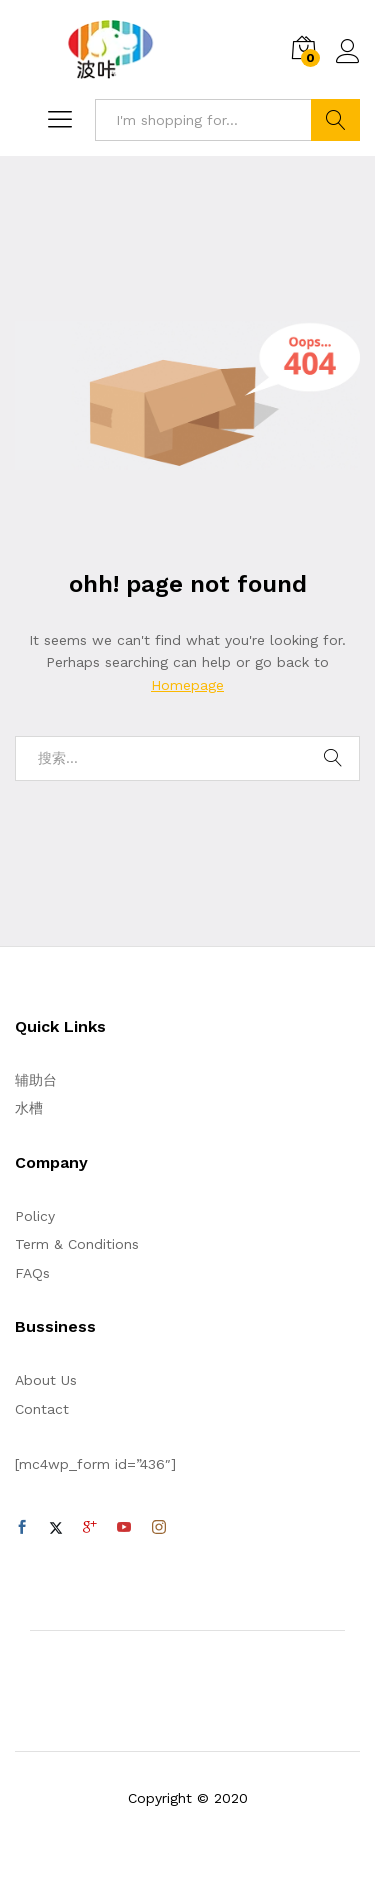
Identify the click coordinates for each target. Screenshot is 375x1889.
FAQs (32, 1273)
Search (335, 120)
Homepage (187, 685)
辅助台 (36, 1080)
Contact (42, 1409)
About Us (46, 1380)
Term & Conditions (77, 1244)
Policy (35, 1216)
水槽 (29, 1108)
